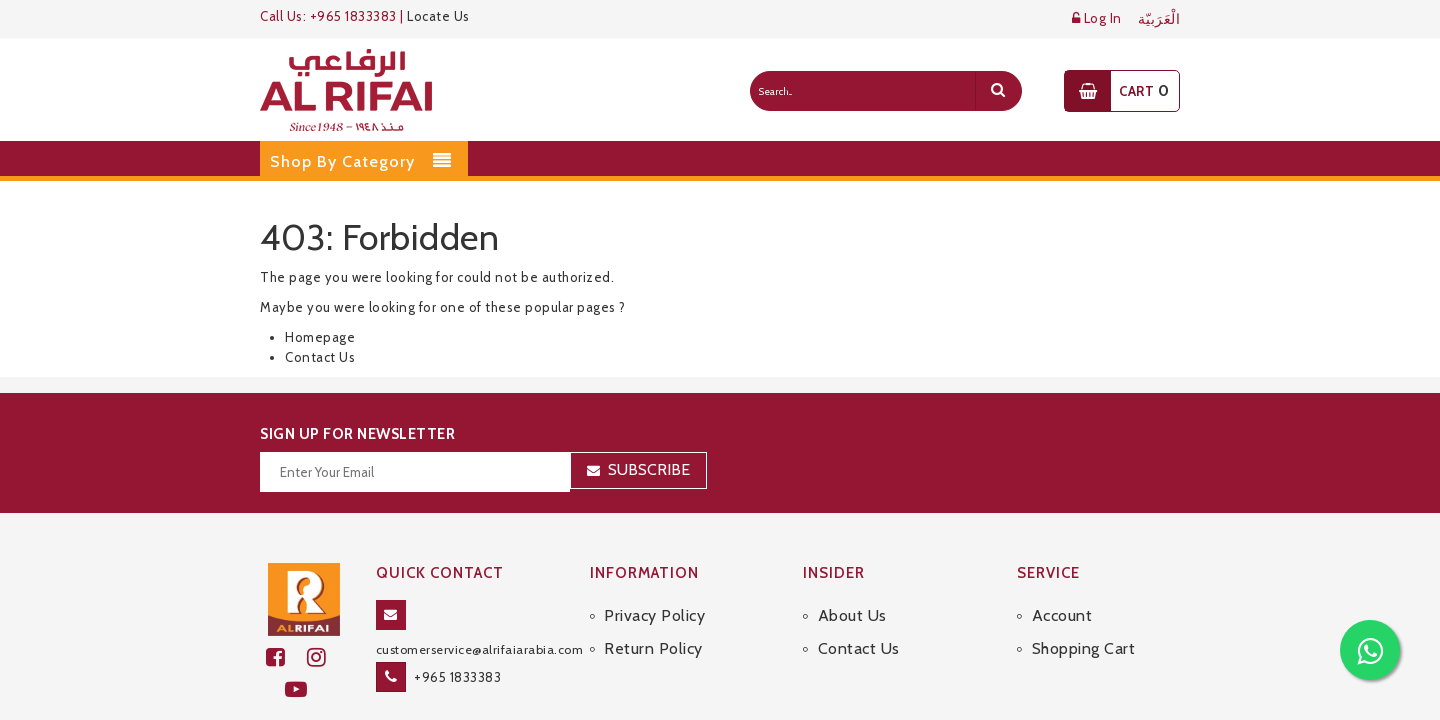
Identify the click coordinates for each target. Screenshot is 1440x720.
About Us (852, 615)
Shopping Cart (1084, 648)
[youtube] (304, 689)
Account (1062, 615)
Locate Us (438, 16)
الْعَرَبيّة (1159, 19)
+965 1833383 (457, 677)
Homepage (320, 337)
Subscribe (649, 469)
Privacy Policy (654, 615)
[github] (325, 657)
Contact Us (320, 357)
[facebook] (286, 657)
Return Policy (653, 648)
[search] (998, 91)
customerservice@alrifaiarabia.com (480, 649)
